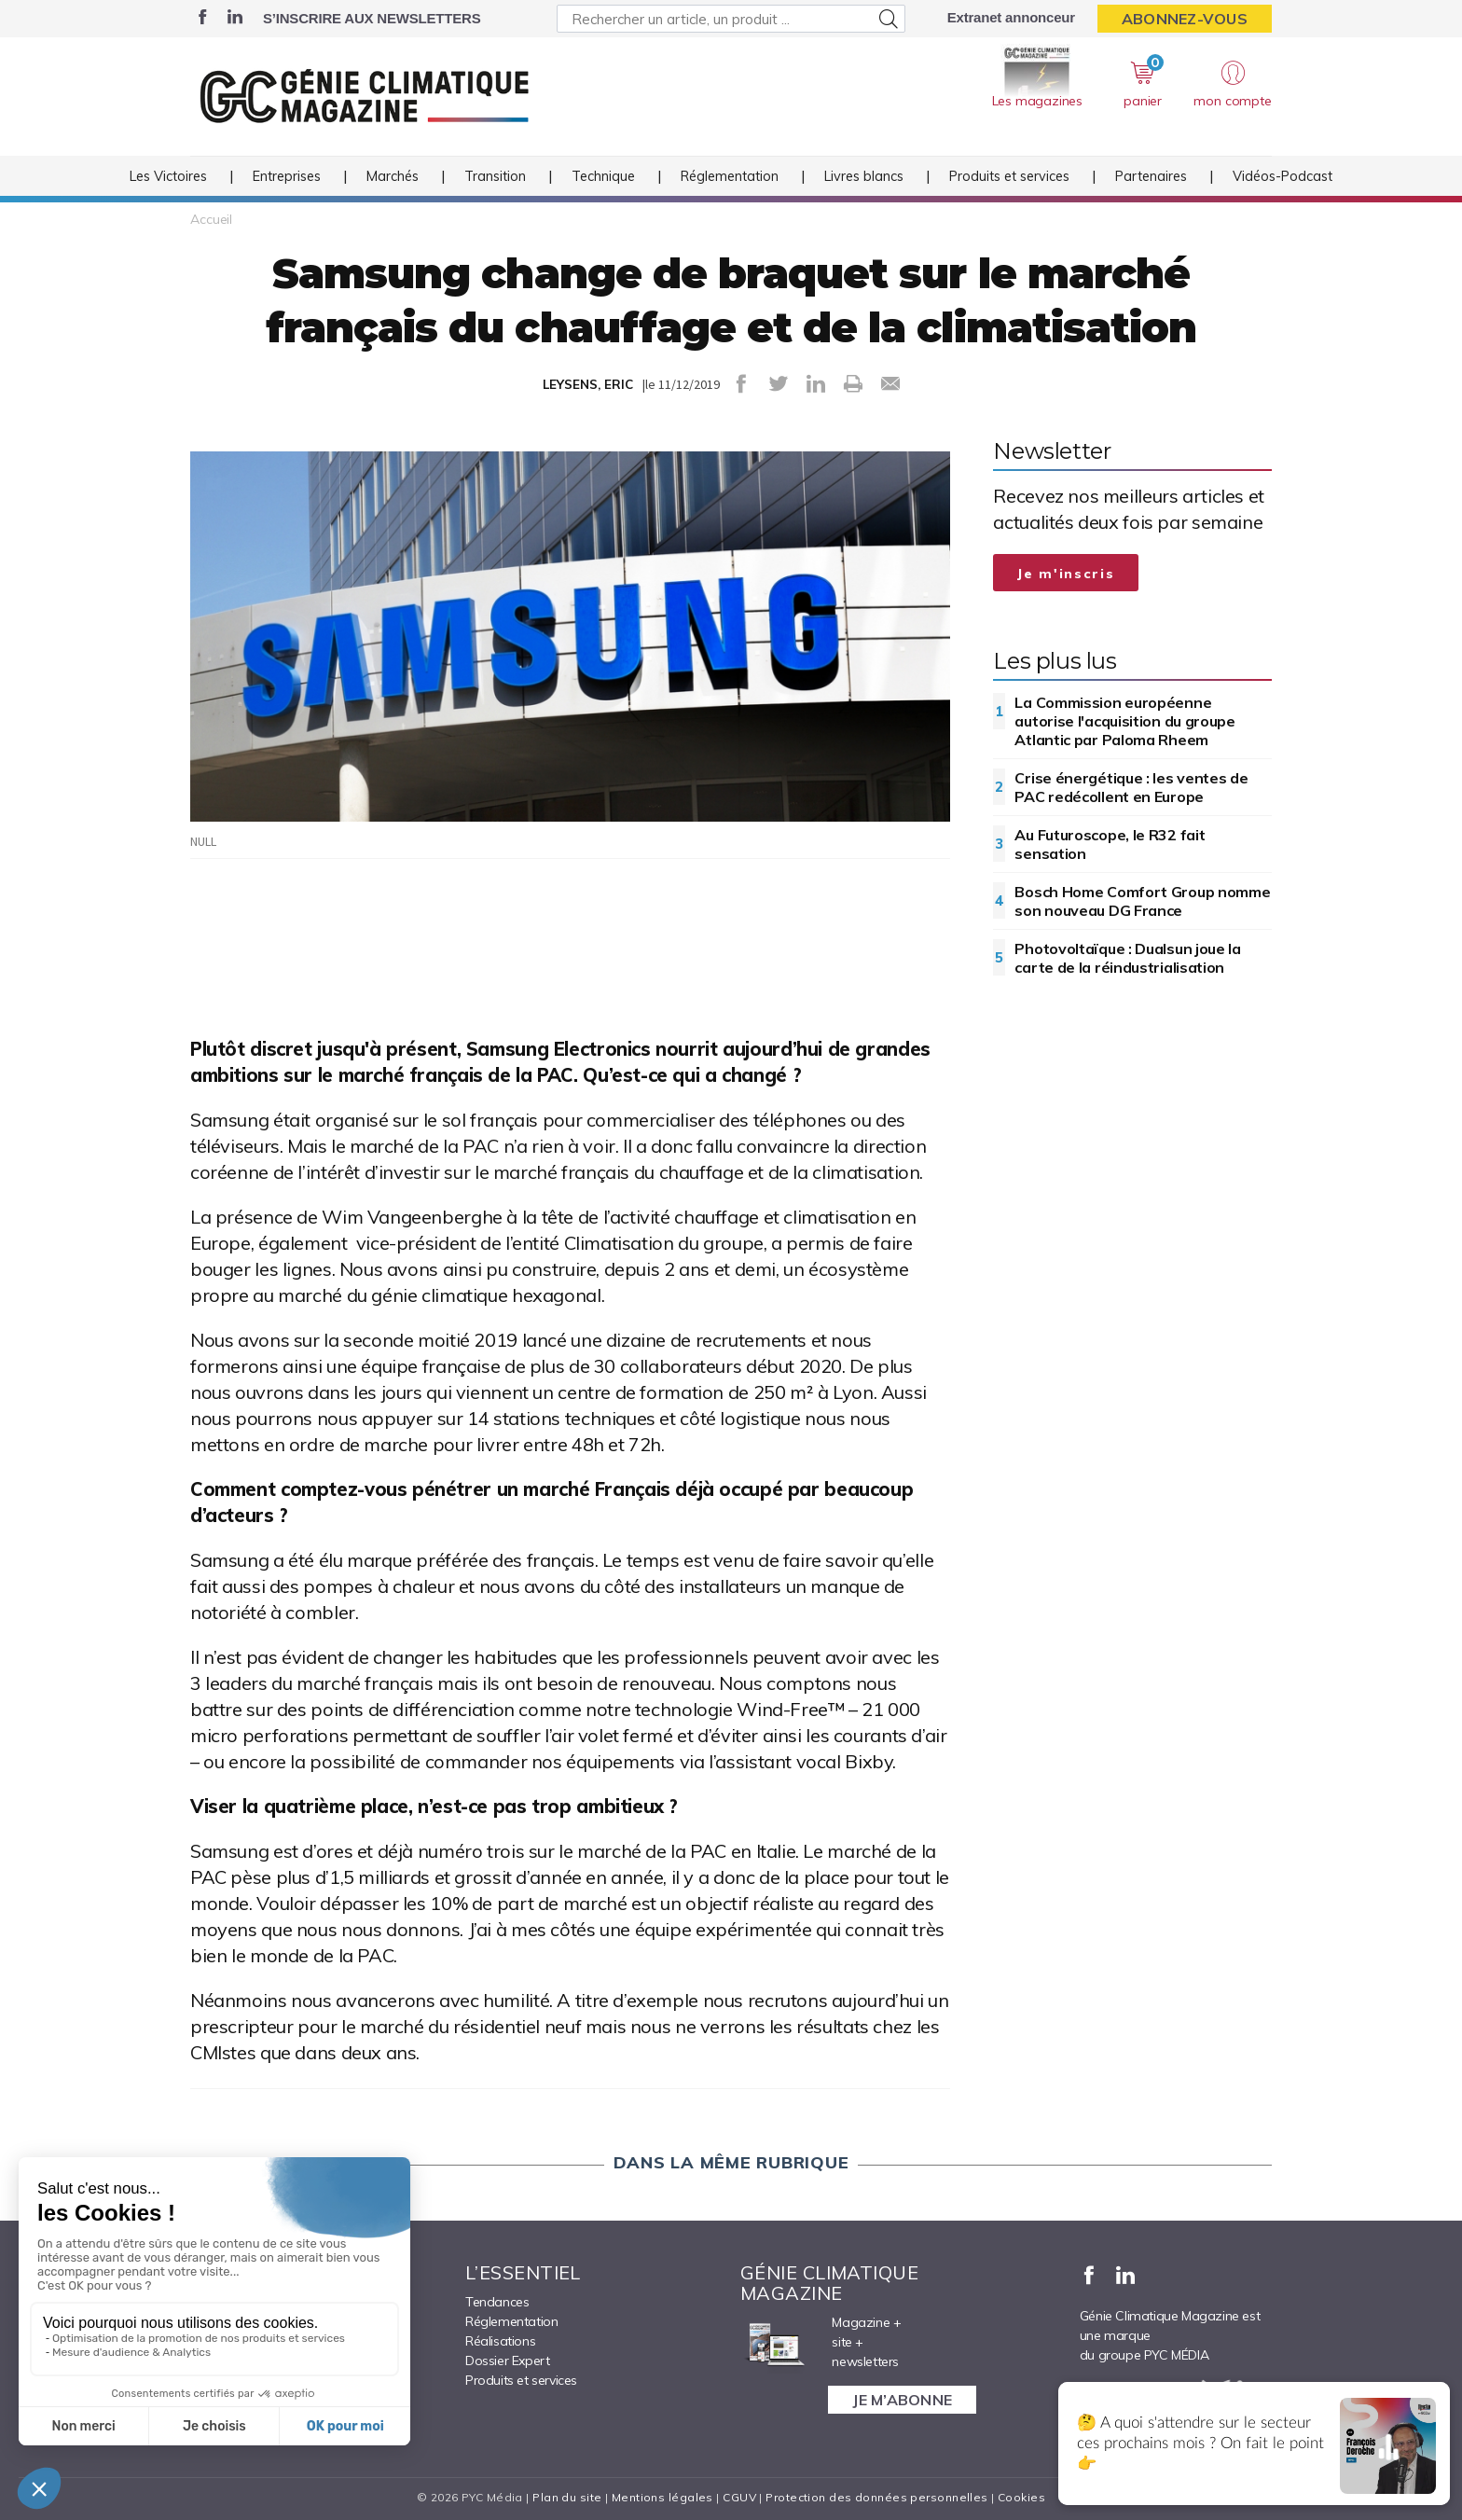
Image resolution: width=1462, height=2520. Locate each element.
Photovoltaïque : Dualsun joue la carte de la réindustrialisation (1127, 957)
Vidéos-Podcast (1282, 176)
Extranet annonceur (1011, 17)
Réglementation (730, 176)
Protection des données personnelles (876, 2497)
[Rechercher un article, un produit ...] (730, 19)
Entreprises (287, 176)
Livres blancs (863, 176)
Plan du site (566, 2497)
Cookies (1021, 2497)
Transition (495, 176)
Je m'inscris (1065, 573)
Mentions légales (662, 2497)
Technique (603, 176)
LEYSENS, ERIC (588, 384)
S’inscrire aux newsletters (371, 18)
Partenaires (1151, 176)
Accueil (211, 219)
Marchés (392, 176)
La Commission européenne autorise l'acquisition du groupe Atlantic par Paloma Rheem (1124, 721)
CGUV (739, 2497)
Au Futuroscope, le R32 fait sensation (1109, 844)
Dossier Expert (507, 2360)
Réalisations (500, 2341)
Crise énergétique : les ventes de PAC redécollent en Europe (1131, 787)
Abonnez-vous (1185, 18)
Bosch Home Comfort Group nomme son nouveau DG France (1142, 901)
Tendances (497, 2301)
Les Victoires (168, 176)
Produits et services (1009, 176)
